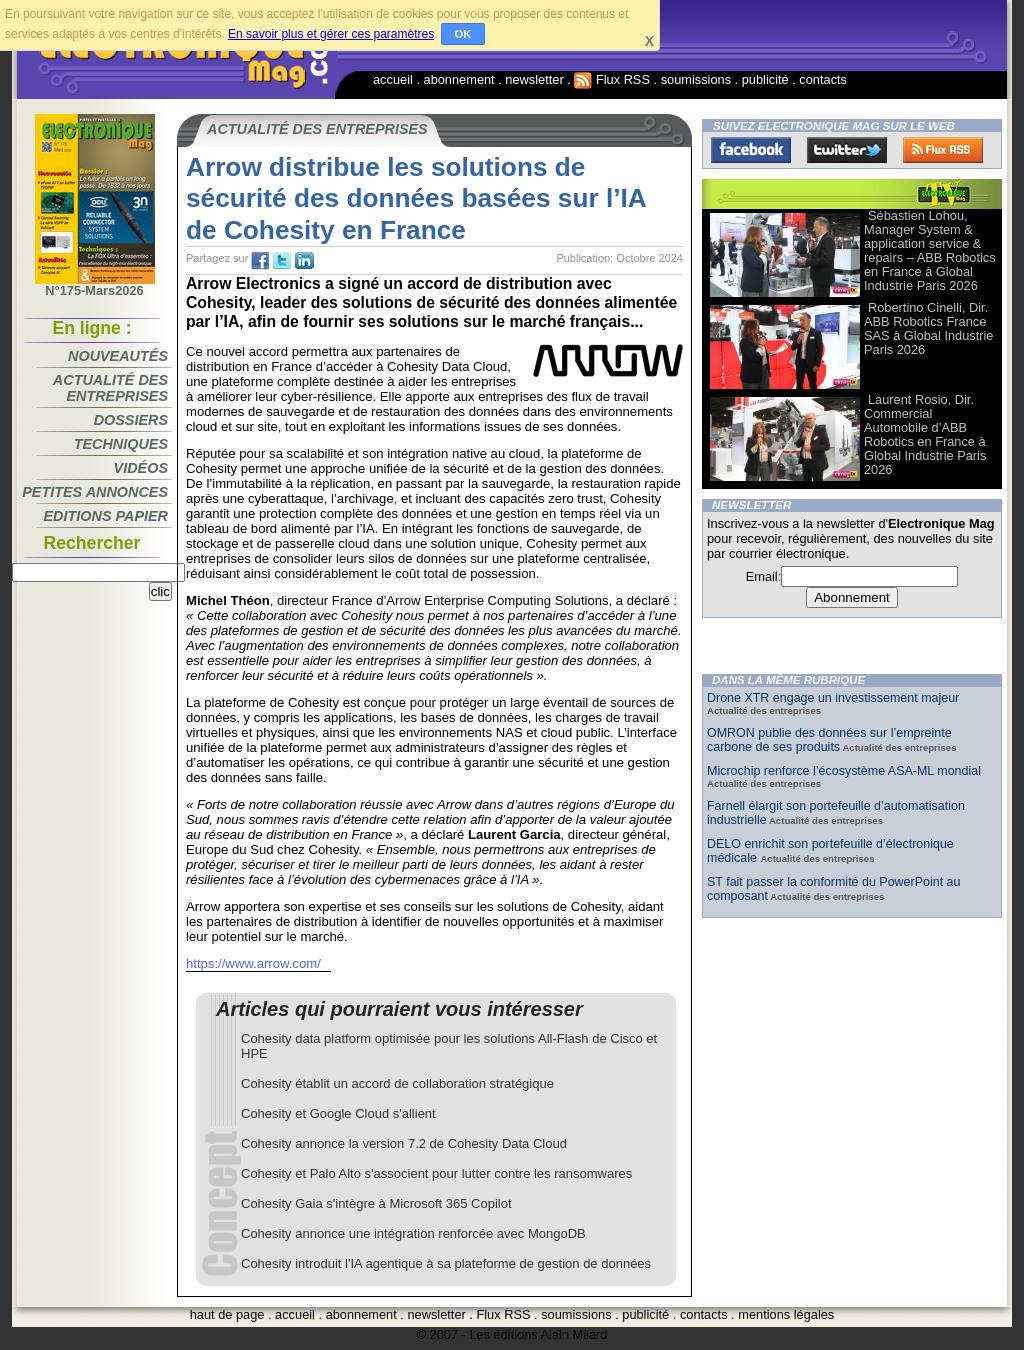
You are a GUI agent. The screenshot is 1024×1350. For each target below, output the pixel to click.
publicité (765, 79)
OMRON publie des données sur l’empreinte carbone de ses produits (829, 740)
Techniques (121, 444)
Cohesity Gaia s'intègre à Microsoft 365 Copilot (376, 1203)
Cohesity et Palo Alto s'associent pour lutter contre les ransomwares (436, 1173)
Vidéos (141, 468)
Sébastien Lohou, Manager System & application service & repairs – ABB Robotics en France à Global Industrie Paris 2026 (930, 250)
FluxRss (943, 150)
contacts (823, 79)
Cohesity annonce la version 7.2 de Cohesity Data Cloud (404, 1143)
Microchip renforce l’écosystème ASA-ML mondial (844, 771)
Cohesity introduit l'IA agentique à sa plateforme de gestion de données (446, 1263)
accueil (393, 79)
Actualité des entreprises (110, 388)
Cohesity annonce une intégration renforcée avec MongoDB (413, 1233)
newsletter (534, 79)
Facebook (751, 150)
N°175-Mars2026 (95, 285)
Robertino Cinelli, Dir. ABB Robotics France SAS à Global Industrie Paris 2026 (928, 328)
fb (260, 261)
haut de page (227, 1314)
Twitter (847, 150)
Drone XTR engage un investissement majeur (833, 698)
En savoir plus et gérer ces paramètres (331, 34)
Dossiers (131, 420)
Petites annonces (95, 492)
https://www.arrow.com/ (253, 963)
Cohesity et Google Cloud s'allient (338, 1113)
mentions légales (786, 1314)
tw (282, 261)
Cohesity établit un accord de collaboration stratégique (397, 1083)
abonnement (459, 79)
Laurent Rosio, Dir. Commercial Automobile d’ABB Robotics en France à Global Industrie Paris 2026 (925, 434)
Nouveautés (118, 356)
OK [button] (463, 34)
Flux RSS (612, 79)
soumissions (696, 79)
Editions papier (106, 516)
